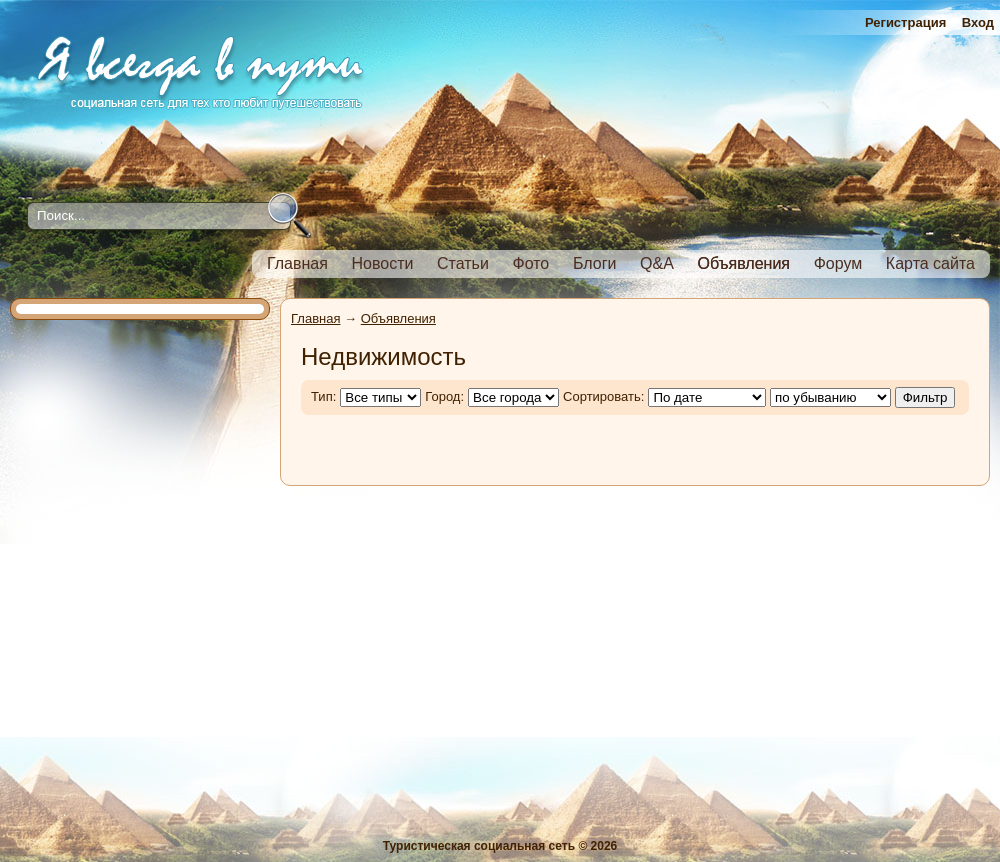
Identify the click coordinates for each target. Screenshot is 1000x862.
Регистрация (905, 22)
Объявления (398, 318)
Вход (978, 22)
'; (830, 397)
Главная (315, 318)
